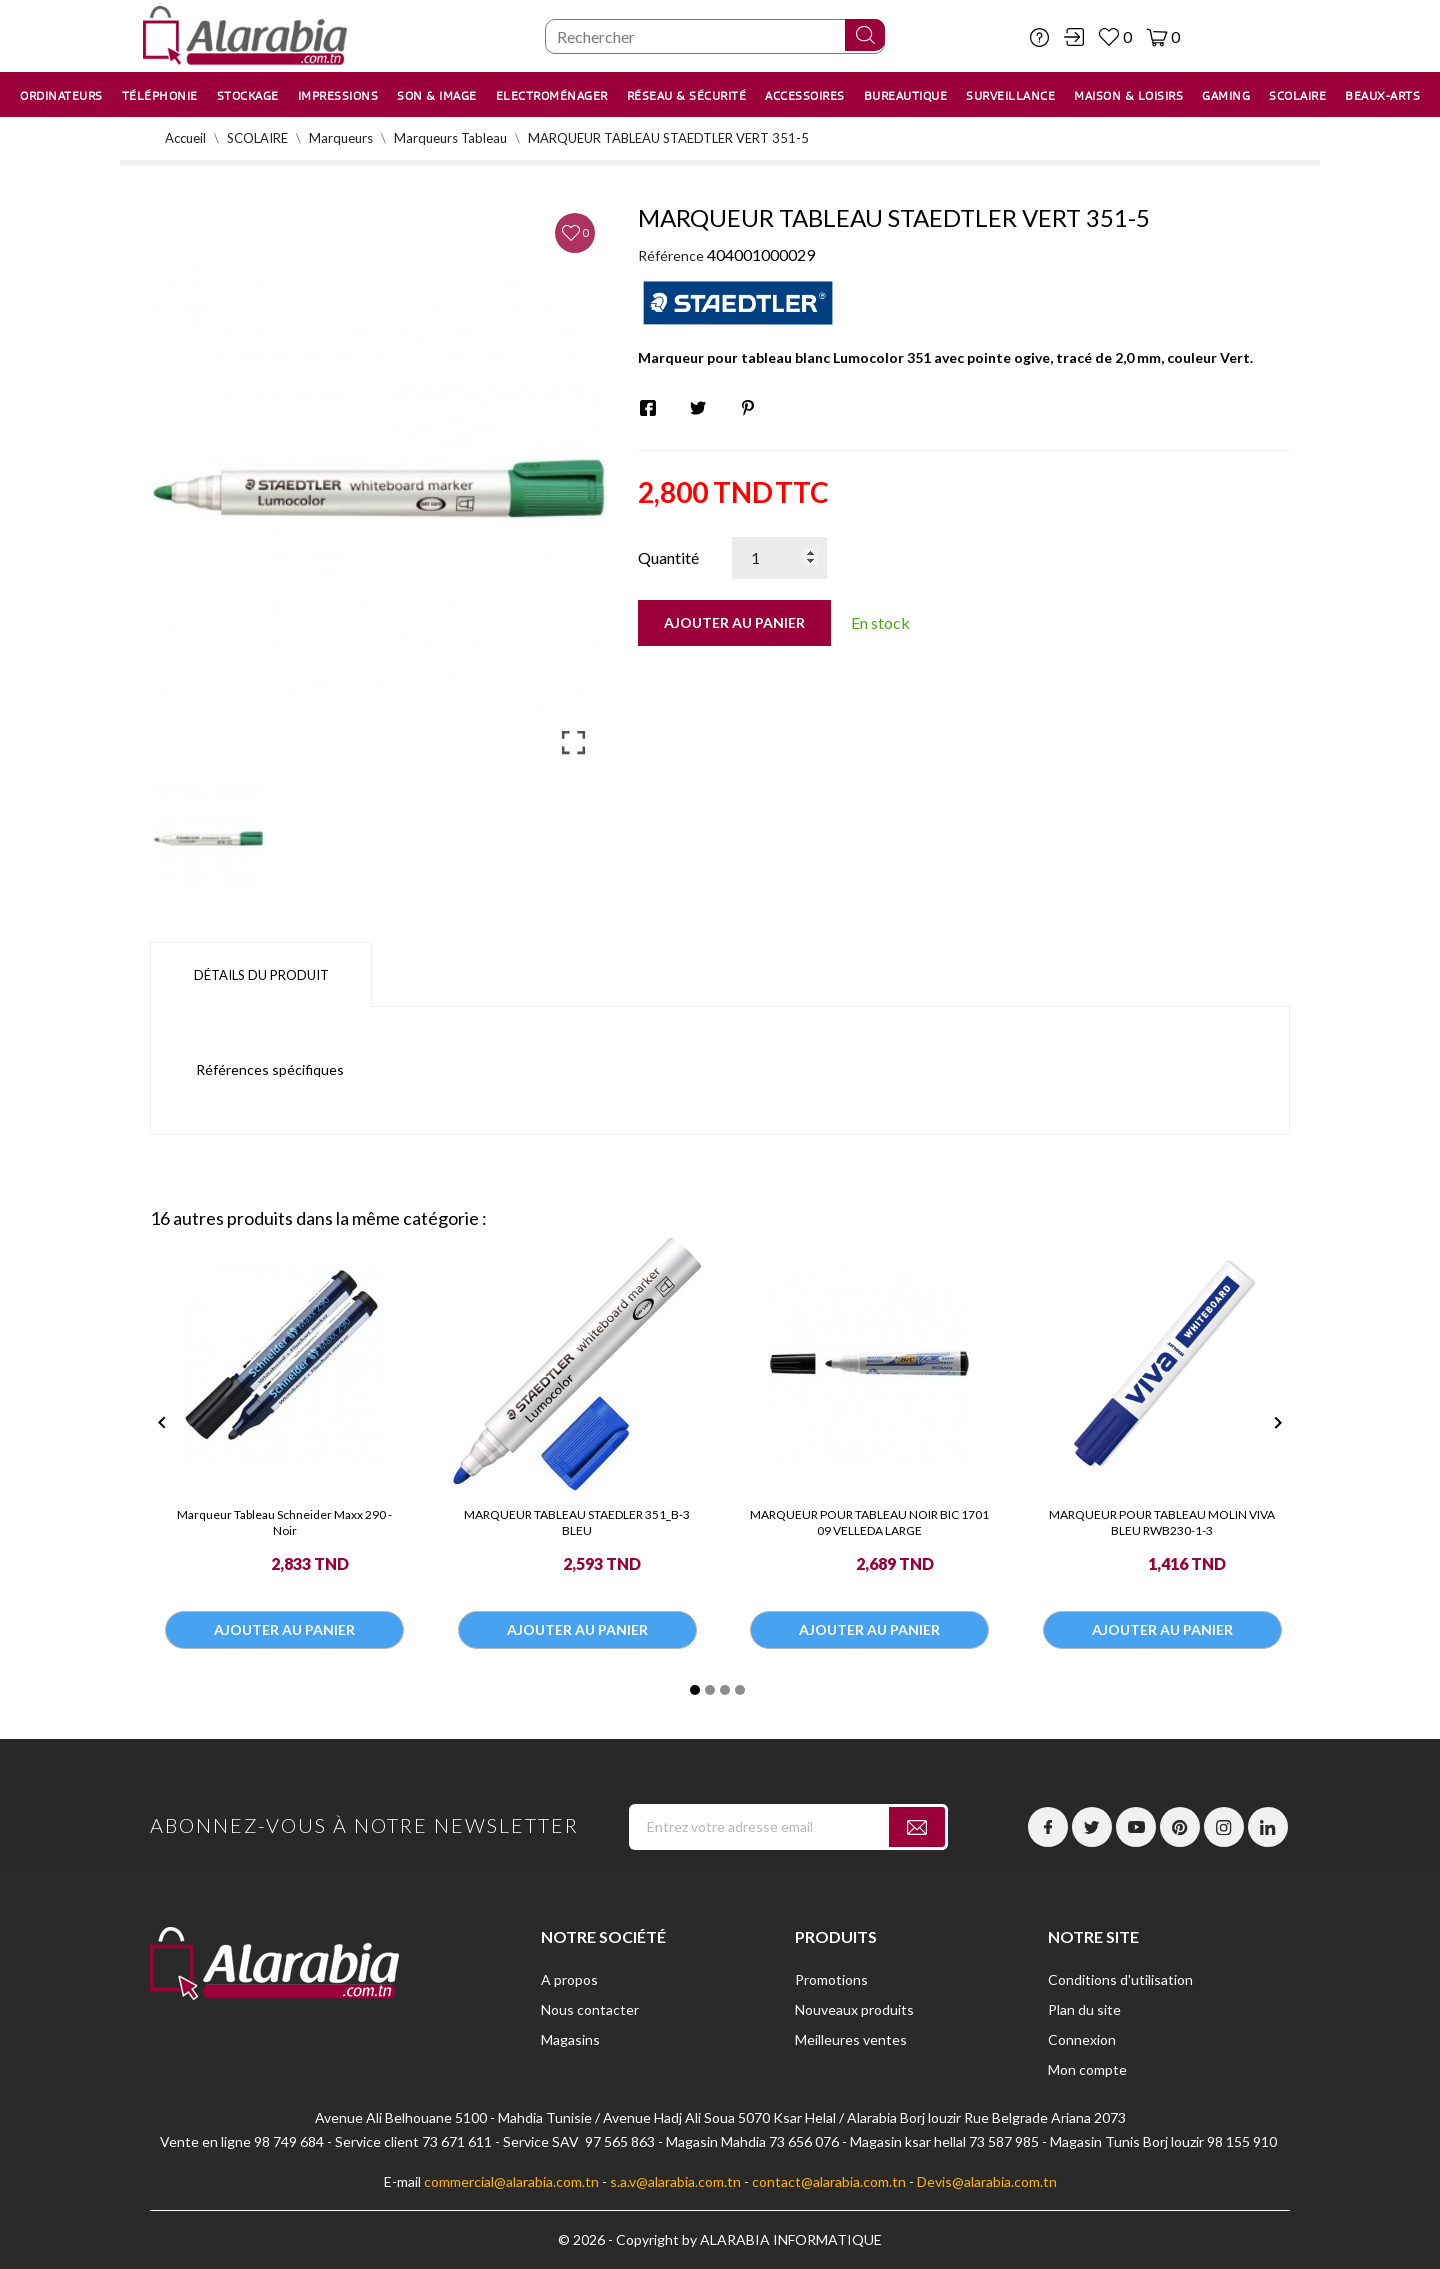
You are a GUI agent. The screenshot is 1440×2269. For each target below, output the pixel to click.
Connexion (1082, 2039)
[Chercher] (715, 36)
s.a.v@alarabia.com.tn (675, 2181)
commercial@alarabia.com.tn (511, 2181)
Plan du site (1084, 2009)
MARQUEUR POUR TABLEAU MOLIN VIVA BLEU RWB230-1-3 (1162, 1522)
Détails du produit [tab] (261, 975)
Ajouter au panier (734, 622)
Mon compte (1087, 2069)
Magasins (570, 2039)
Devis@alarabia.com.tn (987, 2181)
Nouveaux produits (854, 2009)
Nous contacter (590, 2009)
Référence (671, 255)
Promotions (831, 1979)
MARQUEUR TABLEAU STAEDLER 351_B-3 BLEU (577, 1522)
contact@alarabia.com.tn (829, 2181)
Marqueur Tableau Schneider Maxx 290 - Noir (284, 1522)
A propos (569, 1979)
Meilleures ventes (851, 2039)
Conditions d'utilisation (1120, 1979)
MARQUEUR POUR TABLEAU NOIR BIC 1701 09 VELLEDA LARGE (869, 1522)
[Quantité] (779, 558)
